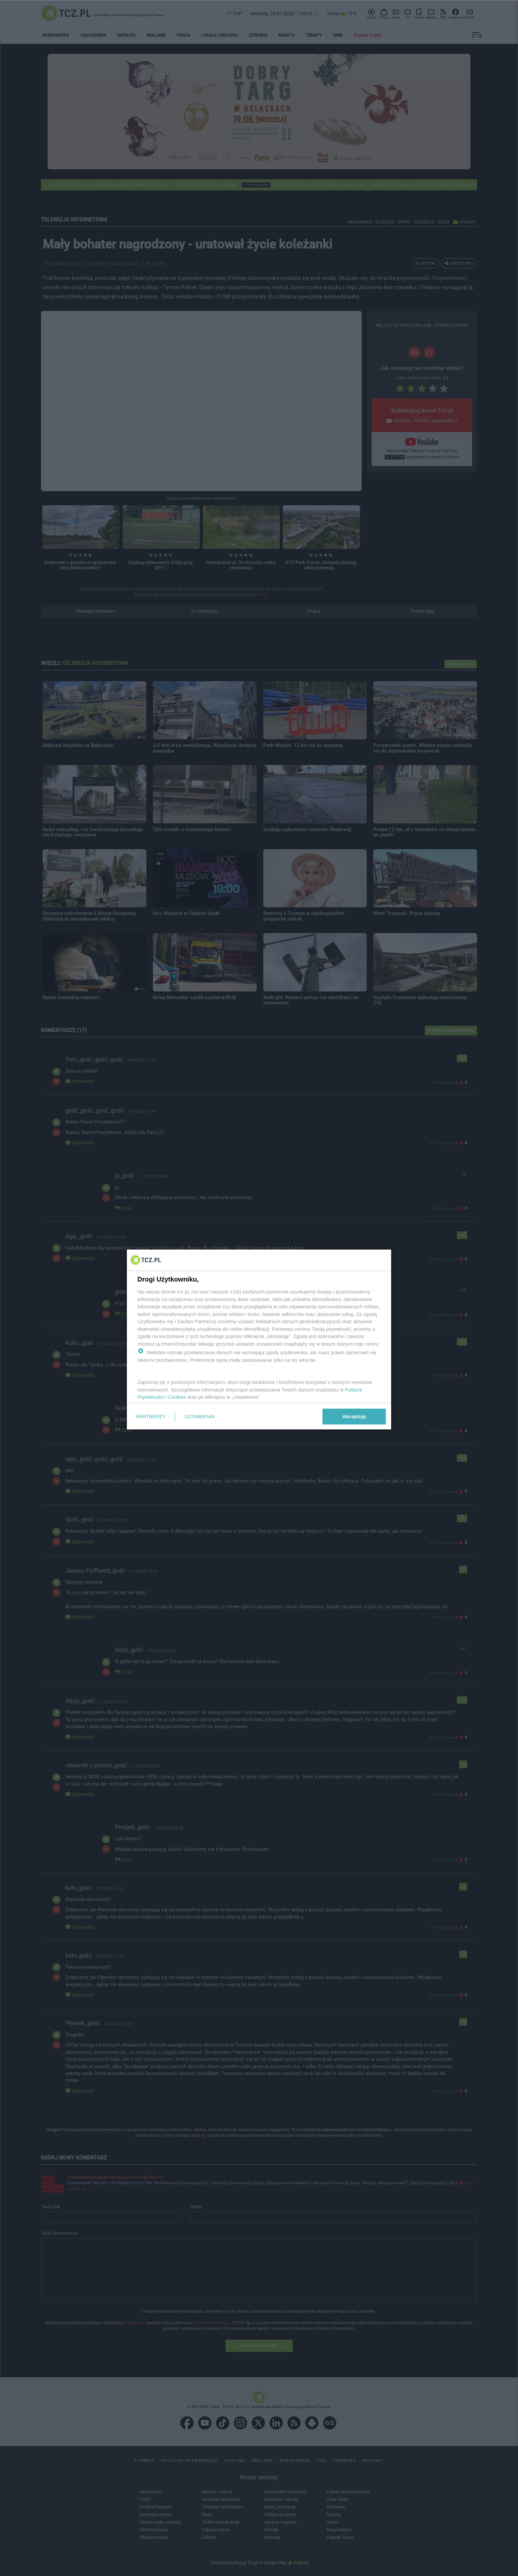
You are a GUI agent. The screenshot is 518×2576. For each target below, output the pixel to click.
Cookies (177, 1397)
